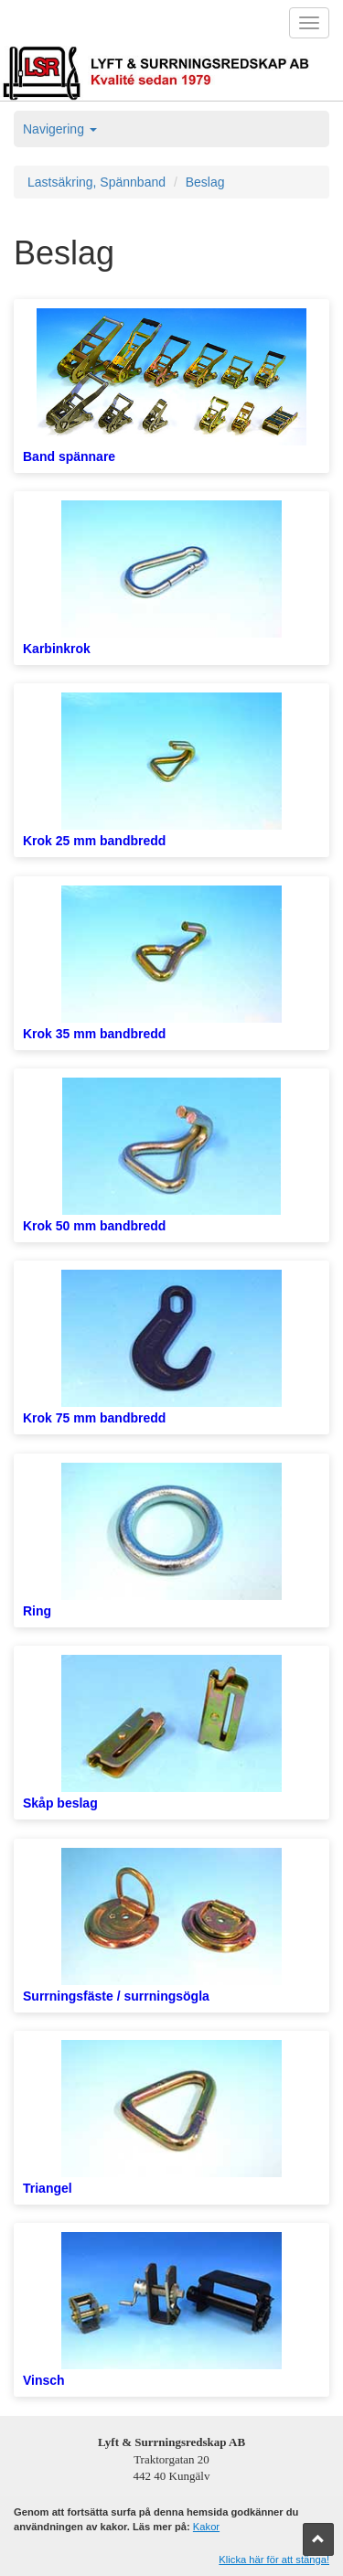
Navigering (60, 129)
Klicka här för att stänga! (274, 2559)
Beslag (205, 182)
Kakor (206, 2526)
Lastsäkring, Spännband (96, 182)
